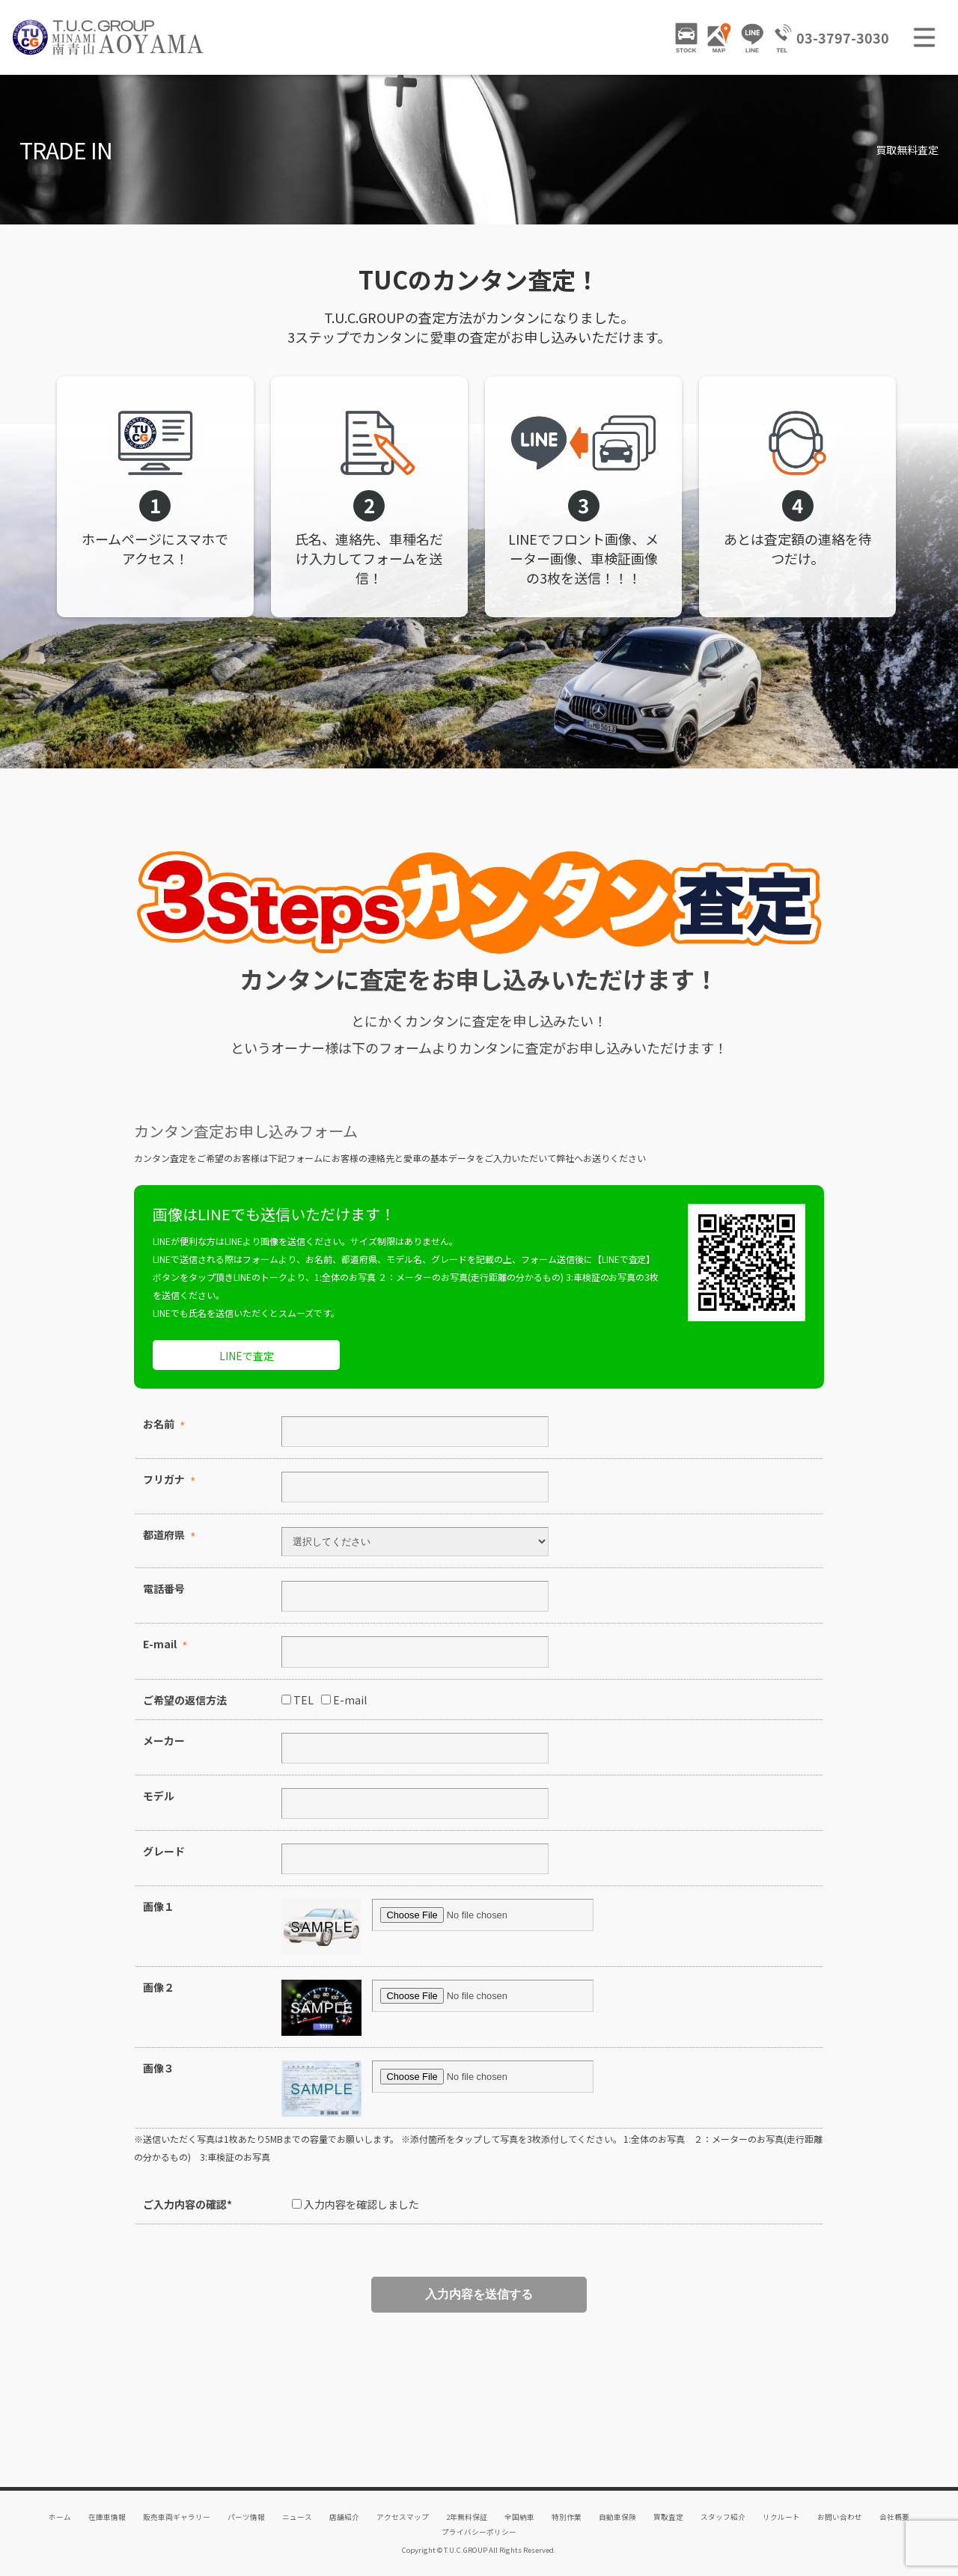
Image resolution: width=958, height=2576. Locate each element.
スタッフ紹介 (723, 2517)
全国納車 (519, 2517)
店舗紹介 (344, 2517)
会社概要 (894, 2517)
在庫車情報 (107, 2517)
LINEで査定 (246, 1355)
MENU (924, 37)
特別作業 (567, 2517)
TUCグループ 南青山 (108, 37)
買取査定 (668, 2517)
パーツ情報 (246, 2517)
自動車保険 (617, 2517)
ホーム (60, 2517)
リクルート (781, 2517)
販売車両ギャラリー (176, 2517)
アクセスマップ (402, 2517)
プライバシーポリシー (479, 2532)
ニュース (297, 2517)
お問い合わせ (839, 2517)
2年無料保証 (466, 2517)
